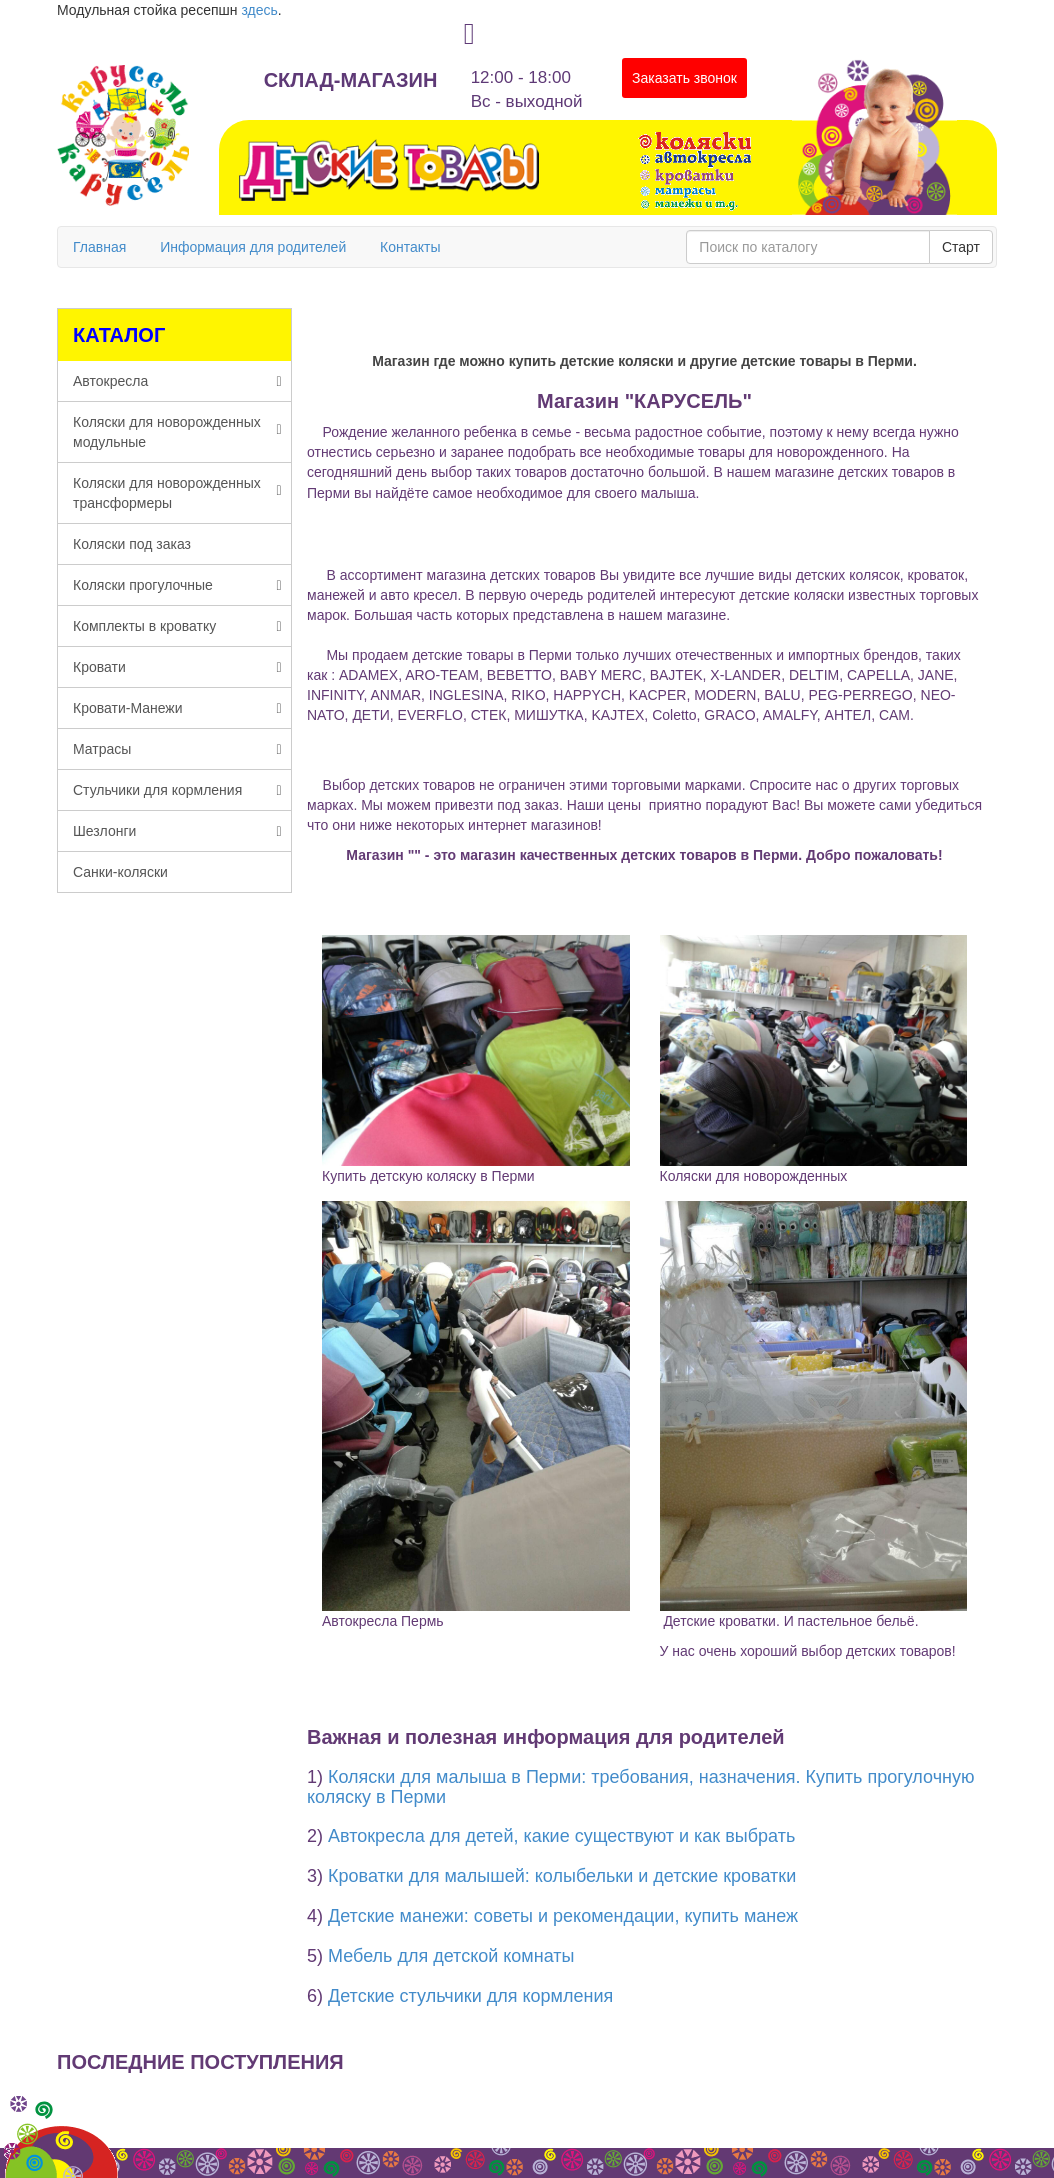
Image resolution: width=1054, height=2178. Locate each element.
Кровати (177, 667)
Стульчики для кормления (177, 790)
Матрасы (177, 749)
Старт (961, 247)
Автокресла (177, 381)
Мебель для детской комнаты (451, 1956)
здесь (259, 10)
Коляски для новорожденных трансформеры (177, 493)
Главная (99, 247)
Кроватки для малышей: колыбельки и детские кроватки (562, 1876)
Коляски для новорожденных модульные (177, 432)
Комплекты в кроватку (177, 626)
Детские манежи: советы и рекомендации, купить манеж (563, 1916)
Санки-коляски (120, 872)
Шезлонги (177, 831)
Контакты (410, 247)
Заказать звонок (684, 78)
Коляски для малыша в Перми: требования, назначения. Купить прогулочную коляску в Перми (640, 1787)
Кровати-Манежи (177, 708)
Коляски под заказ (132, 544)
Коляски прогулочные (177, 585)
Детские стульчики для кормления (470, 1996)
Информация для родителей (253, 247)
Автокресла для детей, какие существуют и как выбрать (561, 1836)
